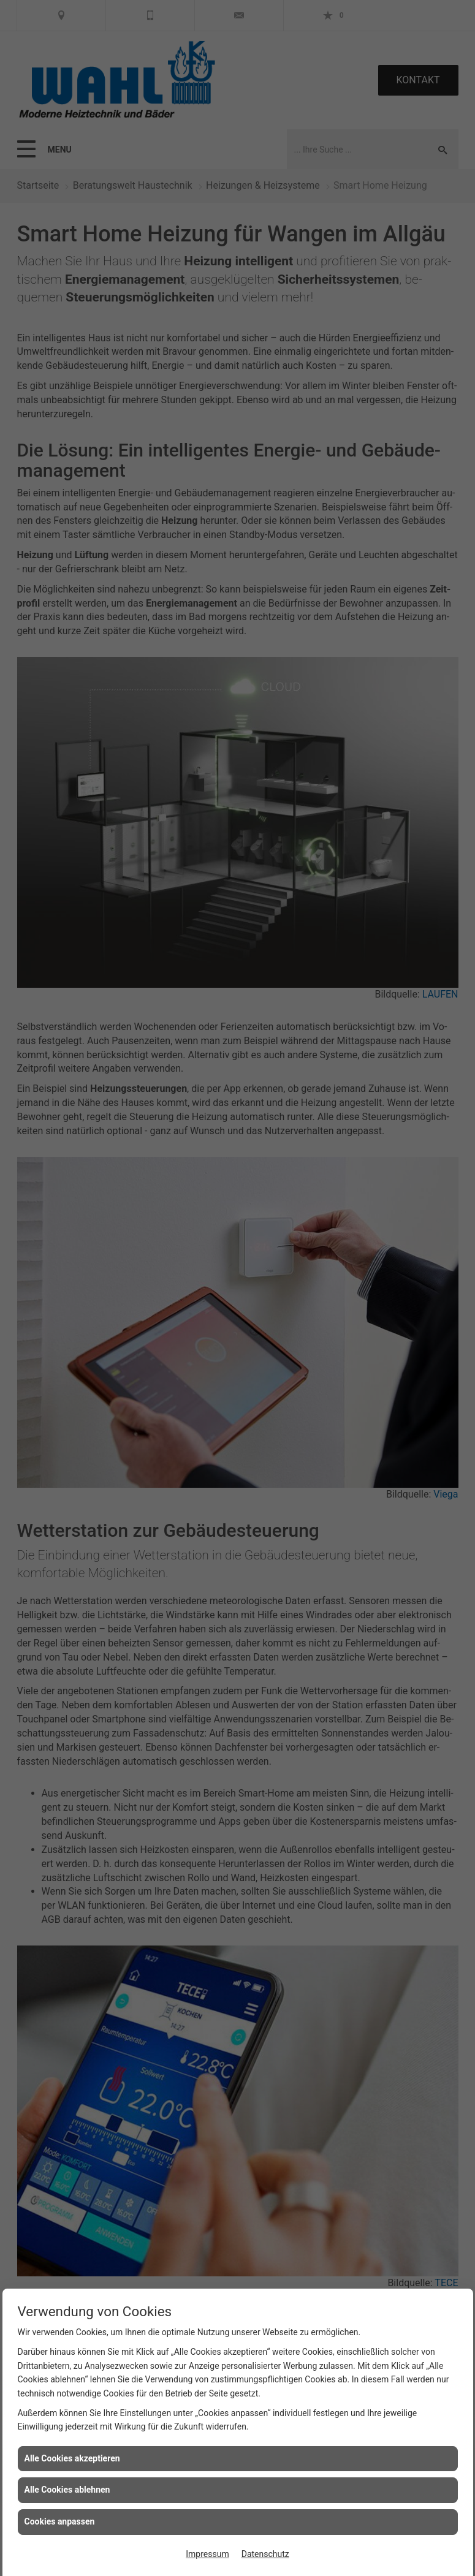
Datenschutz (265, 2554)
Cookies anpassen (60, 2521)
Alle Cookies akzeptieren (72, 2458)
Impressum (207, 2554)
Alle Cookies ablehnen (67, 2490)
